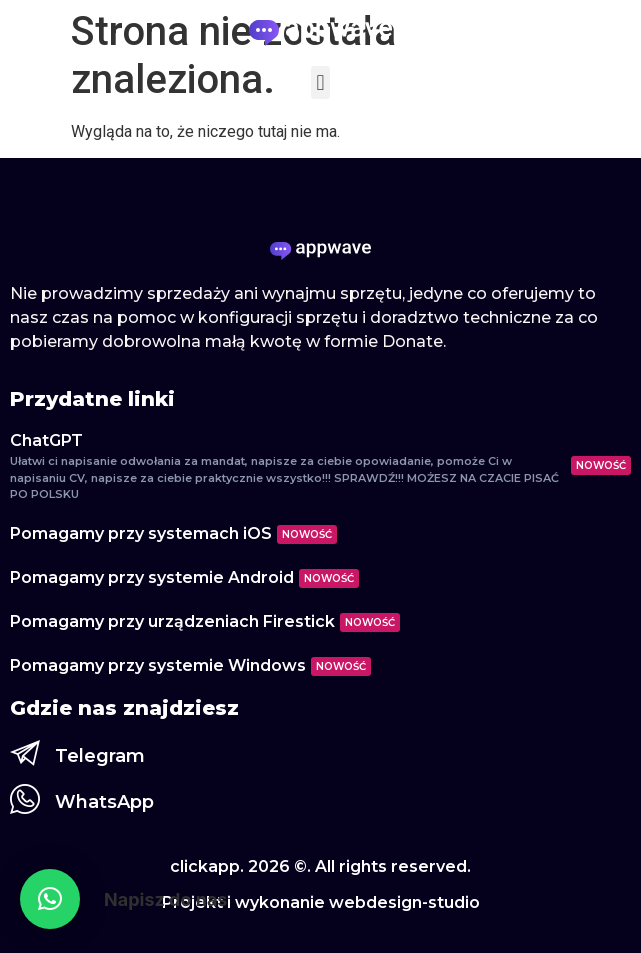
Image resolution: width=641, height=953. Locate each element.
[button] (320, 82)
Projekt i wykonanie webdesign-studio (321, 902)
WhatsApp (104, 802)
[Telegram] (25, 753)
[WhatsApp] (25, 799)
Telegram (100, 756)
